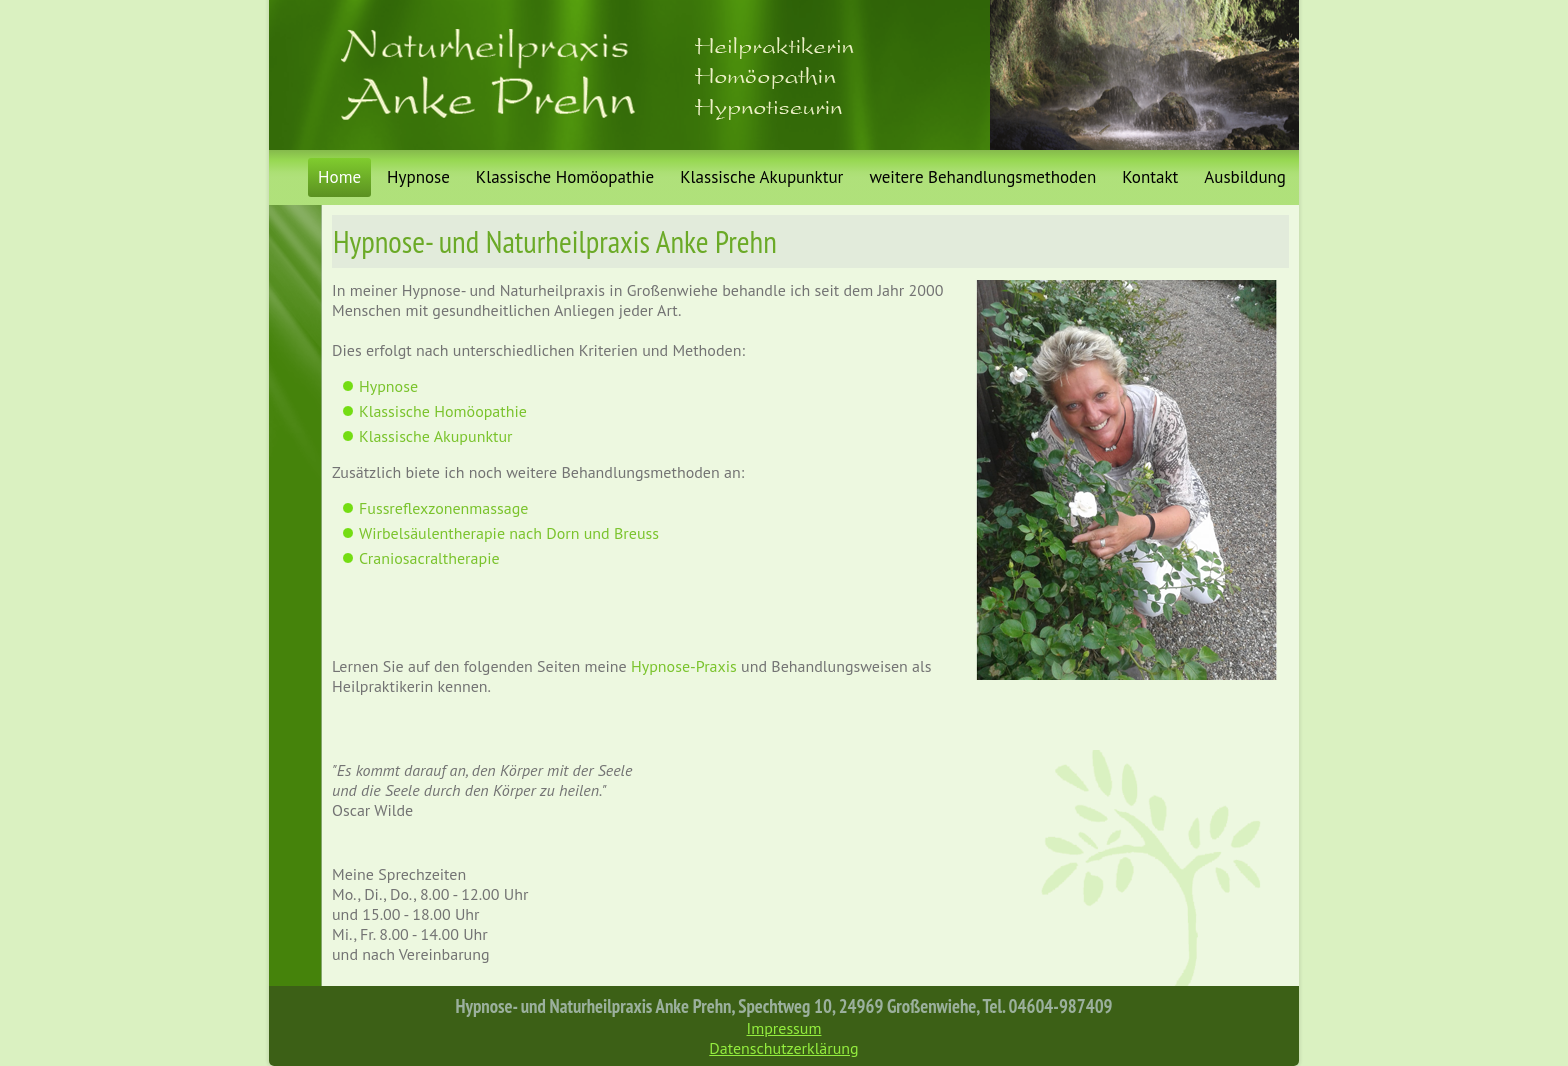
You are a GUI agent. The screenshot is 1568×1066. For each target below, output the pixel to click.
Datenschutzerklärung (783, 1048)
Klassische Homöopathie (565, 177)
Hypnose (418, 177)
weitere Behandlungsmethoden (982, 177)
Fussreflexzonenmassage (443, 508)
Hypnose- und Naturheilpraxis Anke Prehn (555, 241)
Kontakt (1150, 177)
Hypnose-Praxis (684, 666)
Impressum (784, 1028)
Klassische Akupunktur (761, 177)
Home (339, 177)
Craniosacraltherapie (429, 558)
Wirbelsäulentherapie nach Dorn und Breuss (509, 533)
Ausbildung (1245, 177)
